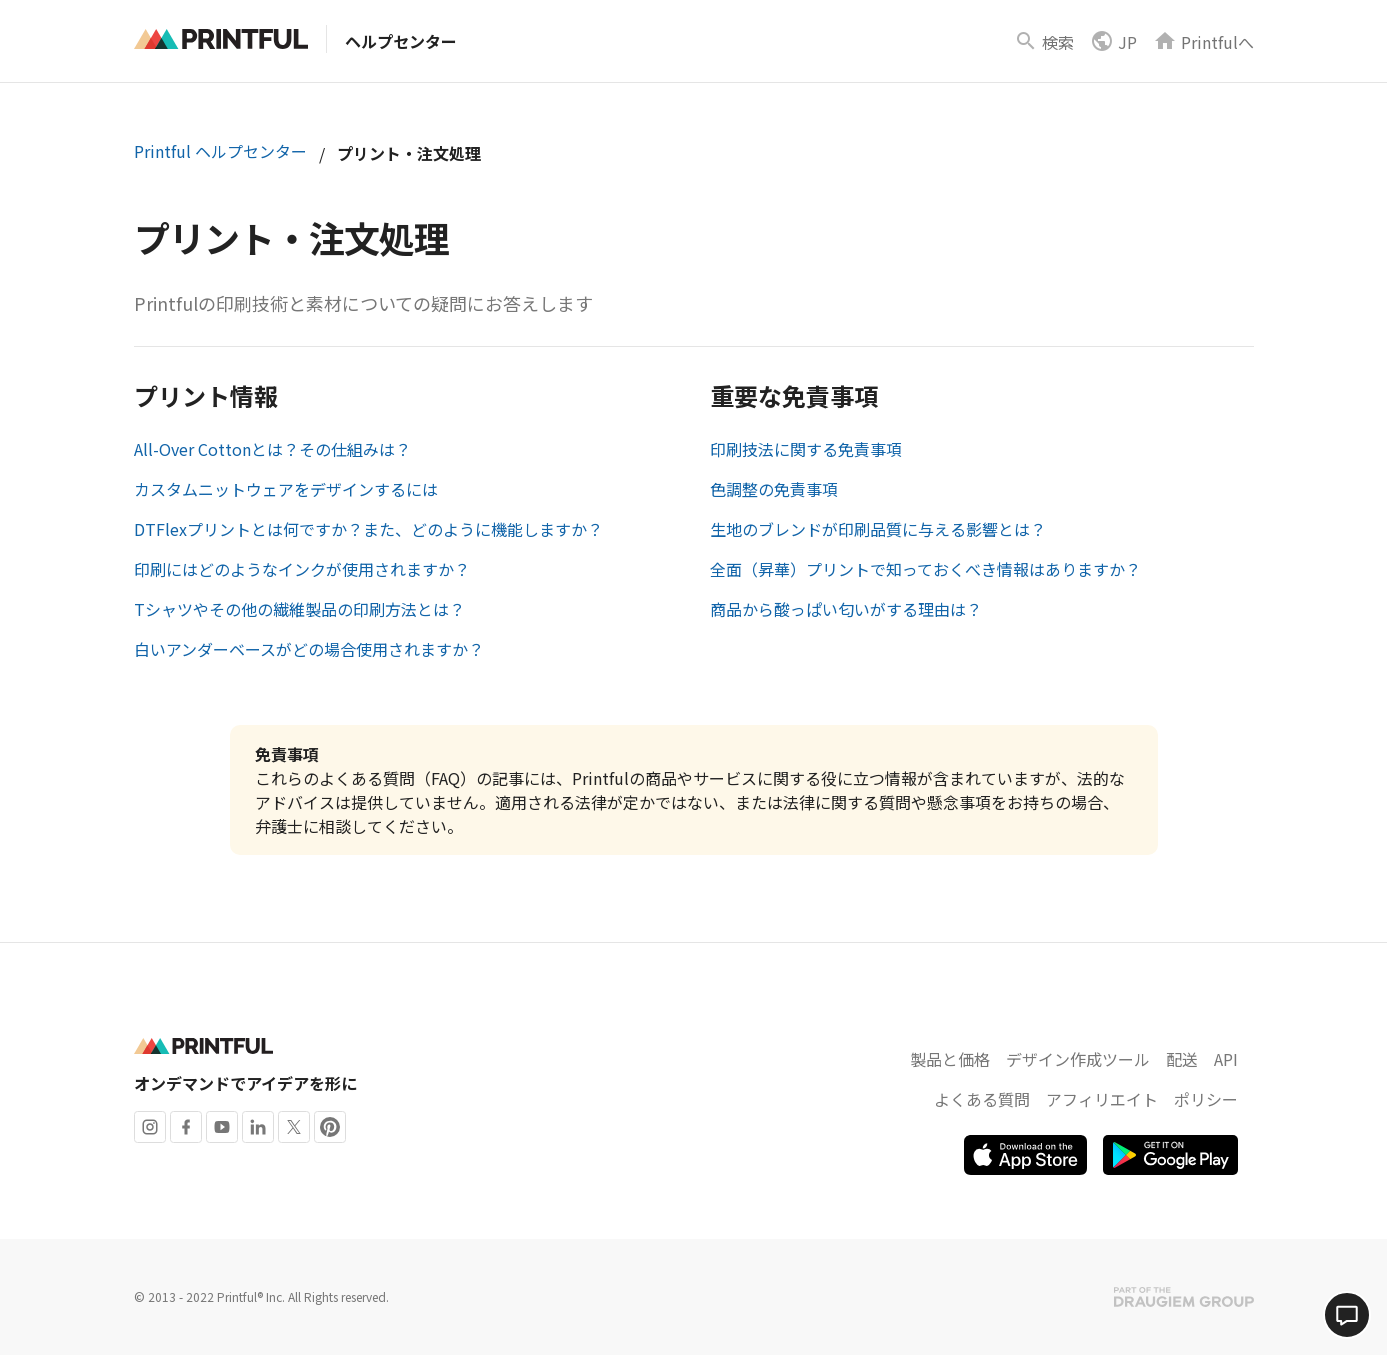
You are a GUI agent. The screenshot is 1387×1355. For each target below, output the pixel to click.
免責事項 (287, 754)
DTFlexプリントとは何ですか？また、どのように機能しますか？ (368, 529)
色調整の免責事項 (774, 489)
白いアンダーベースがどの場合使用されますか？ (309, 649)
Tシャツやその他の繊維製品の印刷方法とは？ (299, 609)
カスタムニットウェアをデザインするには (286, 489)
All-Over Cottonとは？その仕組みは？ (272, 449)
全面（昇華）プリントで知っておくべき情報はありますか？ (925, 569)
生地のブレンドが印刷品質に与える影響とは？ (878, 529)
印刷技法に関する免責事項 (806, 449)
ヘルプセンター (401, 41)
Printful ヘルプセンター (220, 151)
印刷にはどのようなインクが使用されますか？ (302, 569)
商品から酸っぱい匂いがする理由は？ (846, 609)
